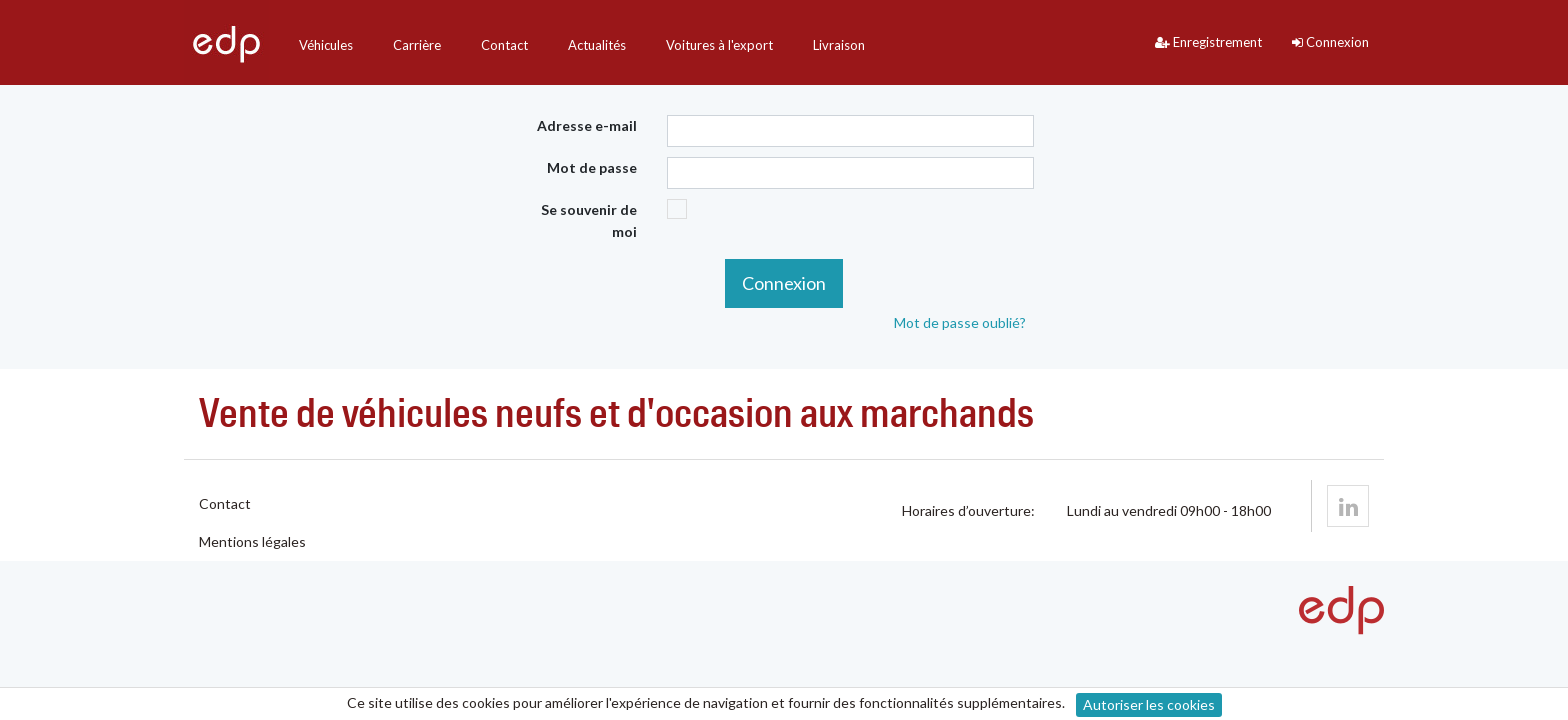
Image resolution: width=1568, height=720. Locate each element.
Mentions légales (252, 541)
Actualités (597, 45)
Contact (504, 45)
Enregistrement (1208, 42)
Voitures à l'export (719, 45)
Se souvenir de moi (589, 220)
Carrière (417, 45)
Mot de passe (592, 167)
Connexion (1330, 42)
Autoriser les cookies (1149, 704)
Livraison (839, 45)
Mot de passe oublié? (960, 322)
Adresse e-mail (587, 125)
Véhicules (326, 45)
